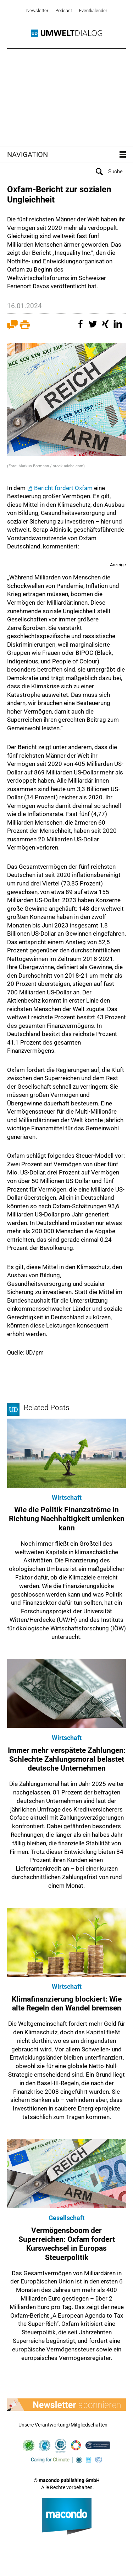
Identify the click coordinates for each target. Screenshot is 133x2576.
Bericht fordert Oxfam (63, 487)
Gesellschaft (66, 2218)
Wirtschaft (67, 1497)
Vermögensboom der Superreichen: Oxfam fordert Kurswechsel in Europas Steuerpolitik (66, 2244)
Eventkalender (93, 10)
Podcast (63, 10)
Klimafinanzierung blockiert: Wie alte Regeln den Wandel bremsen (67, 2003)
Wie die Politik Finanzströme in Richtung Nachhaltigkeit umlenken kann (66, 1518)
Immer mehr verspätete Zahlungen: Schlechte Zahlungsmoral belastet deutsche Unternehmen (67, 1759)
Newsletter (37, 10)
